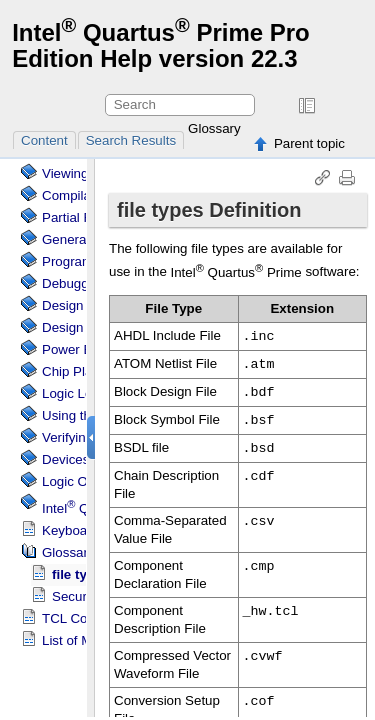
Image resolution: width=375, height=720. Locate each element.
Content (44, 140)
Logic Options (83, 481)
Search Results (131, 140)
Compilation (77, 195)
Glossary (214, 128)
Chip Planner (80, 371)
